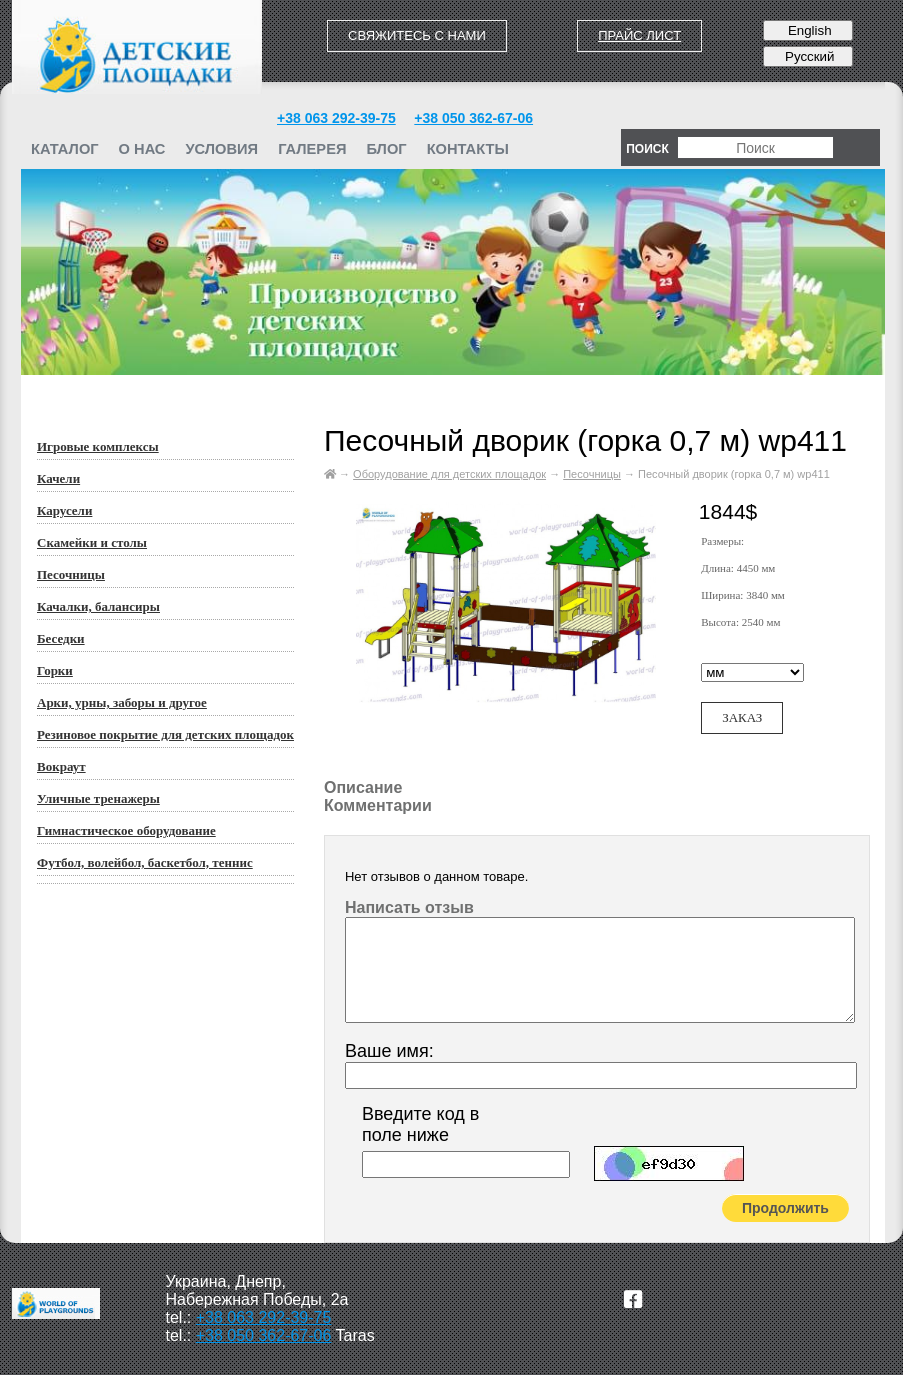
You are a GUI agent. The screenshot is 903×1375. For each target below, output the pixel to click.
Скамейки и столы (92, 542)
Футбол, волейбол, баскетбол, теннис (145, 862)
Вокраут (61, 766)
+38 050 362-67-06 (473, 118)
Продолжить (785, 1208)
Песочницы (71, 574)
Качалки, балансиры (98, 606)
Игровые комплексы (98, 446)
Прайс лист (639, 35)
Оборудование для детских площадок (449, 474)
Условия (221, 149)
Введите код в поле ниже (420, 1124)
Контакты (468, 149)
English (807, 30)
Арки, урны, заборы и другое (122, 702)
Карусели (64, 510)
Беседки (61, 638)
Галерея (312, 149)
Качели (58, 478)
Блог (386, 149)
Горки (55, 670)
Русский (807, 56)
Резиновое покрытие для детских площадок (165, 734)
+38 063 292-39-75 (336, 118)
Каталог (65, 149)
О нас (142, 149)
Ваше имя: (389, 1051)
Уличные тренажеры (98, 798)
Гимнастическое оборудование (126, 830)
